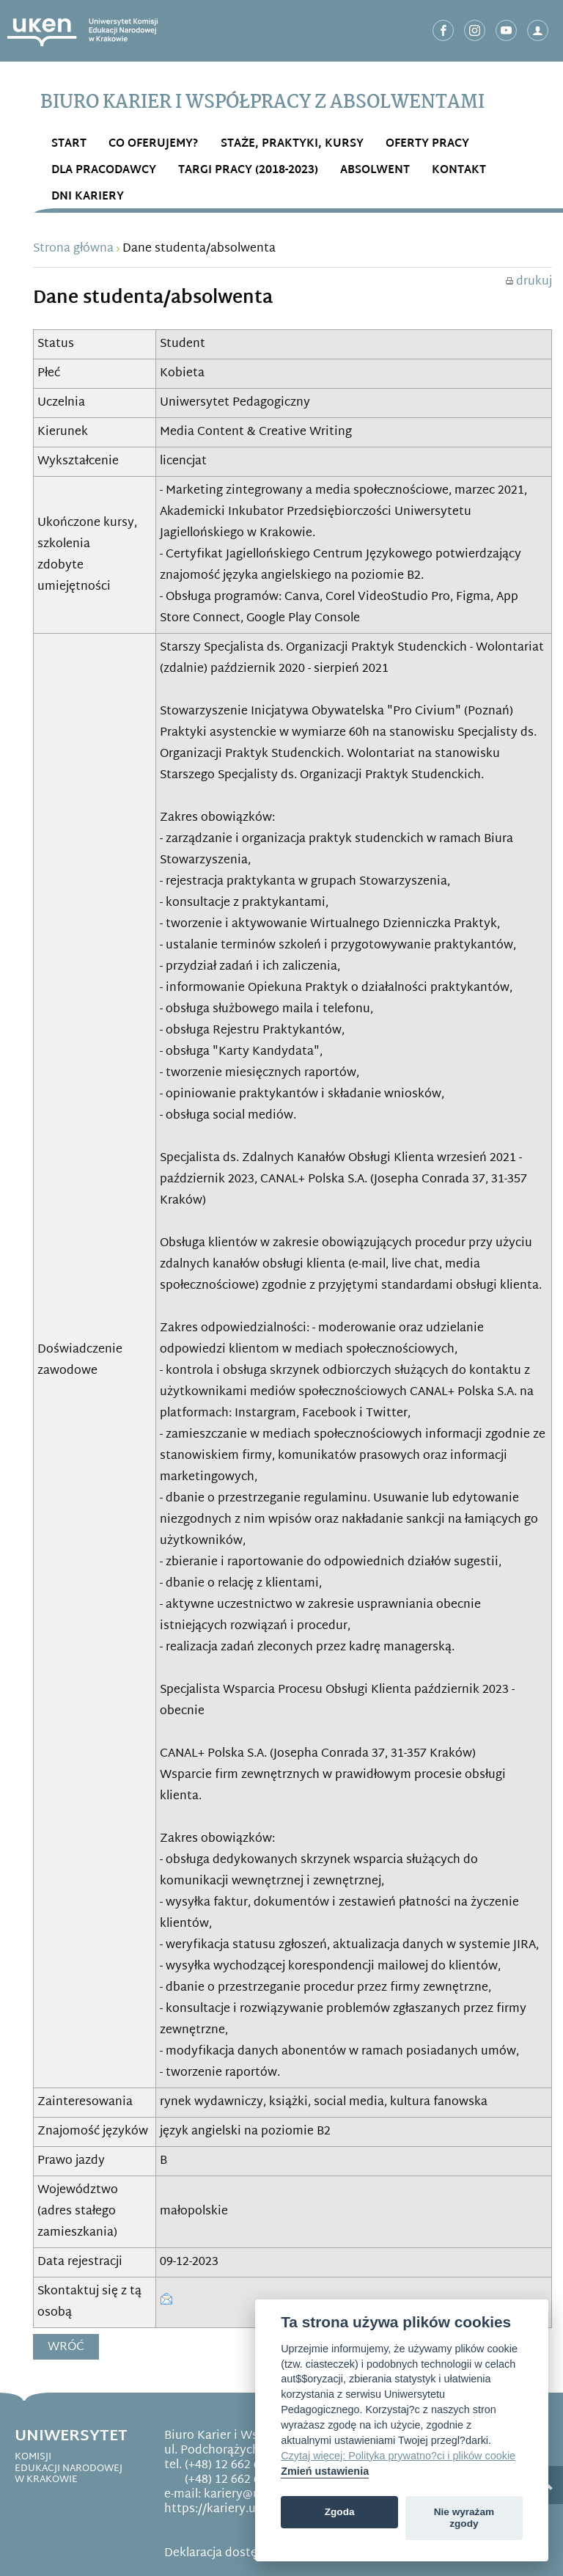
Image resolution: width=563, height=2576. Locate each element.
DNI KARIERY (87, 197)
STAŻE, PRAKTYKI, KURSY (292, 144)
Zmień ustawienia (325, 2471)
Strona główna (73, 249)
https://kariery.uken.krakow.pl (249, 2509)
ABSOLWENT (375, 170)
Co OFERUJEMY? (153, 144)
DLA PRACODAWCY (103, 170)
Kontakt (459, 170)
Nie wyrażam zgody (464, 2517)
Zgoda (340, 2511)
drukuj (529, 282)
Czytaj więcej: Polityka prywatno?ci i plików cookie (398, 2456)
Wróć (66, 2347)
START (69, 144)
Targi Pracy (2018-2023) (248, 170)
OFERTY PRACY (427, 144)
